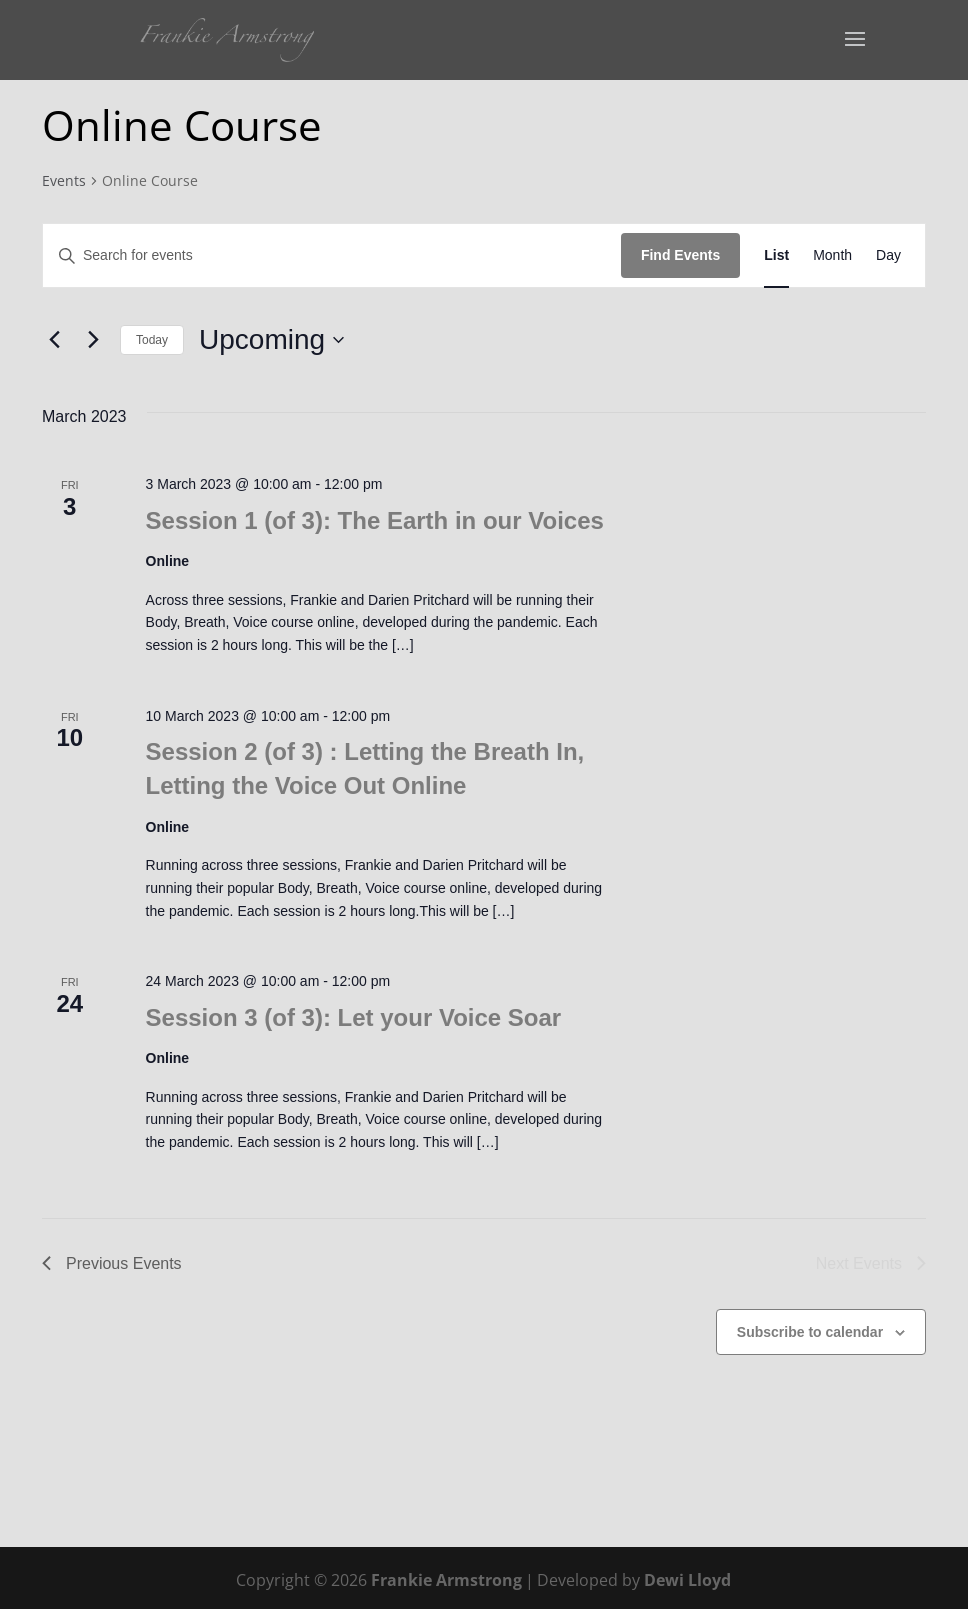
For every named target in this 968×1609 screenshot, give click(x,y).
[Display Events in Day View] (888, 255)
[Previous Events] (54, 340)
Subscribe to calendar (810, 1332)
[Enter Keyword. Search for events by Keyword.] (332, 255)
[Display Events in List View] (776, 255)
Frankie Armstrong (446, 1580)
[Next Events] (93, 340)
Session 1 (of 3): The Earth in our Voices (375, 520)
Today (152, 340)
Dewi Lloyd (687, 1580)
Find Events (680, 255)
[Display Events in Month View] (832, 255)
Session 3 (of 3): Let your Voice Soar (354, 1017)
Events (64, 180)
